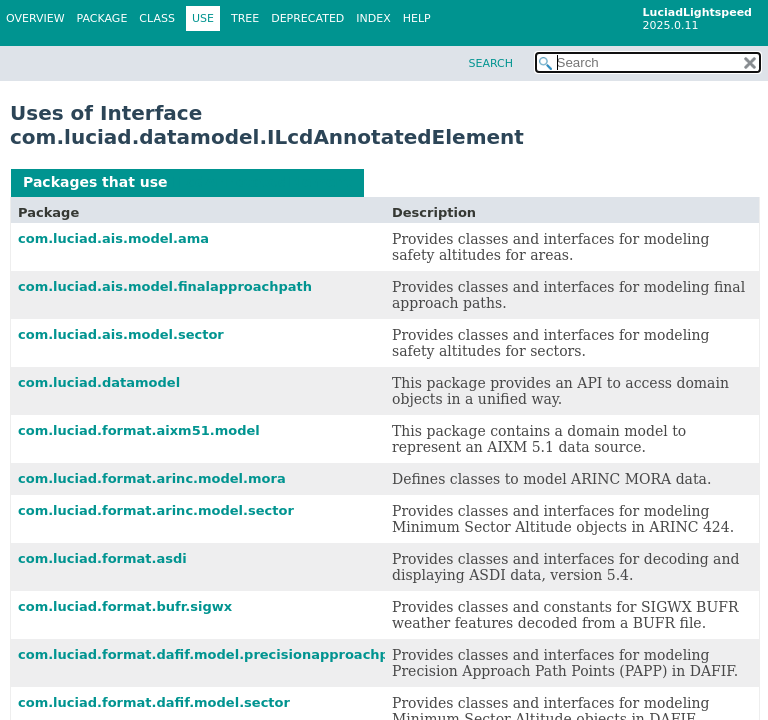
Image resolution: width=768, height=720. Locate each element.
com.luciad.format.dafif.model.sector (154, 702)
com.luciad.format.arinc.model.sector (156, 510)
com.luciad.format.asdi (102, 558)
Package (102, 18)
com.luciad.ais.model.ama (113, 238)
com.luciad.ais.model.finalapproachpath (165, 286)
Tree (245, 18)
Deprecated (307, 18)
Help (417, 18)
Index (373, 18)
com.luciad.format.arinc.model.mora (152, 478)
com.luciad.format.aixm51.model (139, 430)
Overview (35, 18)
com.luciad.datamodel (99, 382)
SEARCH (490, 63)
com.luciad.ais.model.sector (121, 334)
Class (157, 18)
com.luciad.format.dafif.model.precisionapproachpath (215, 654)
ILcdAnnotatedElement (262, 182)
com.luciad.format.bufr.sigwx (125, 606)
